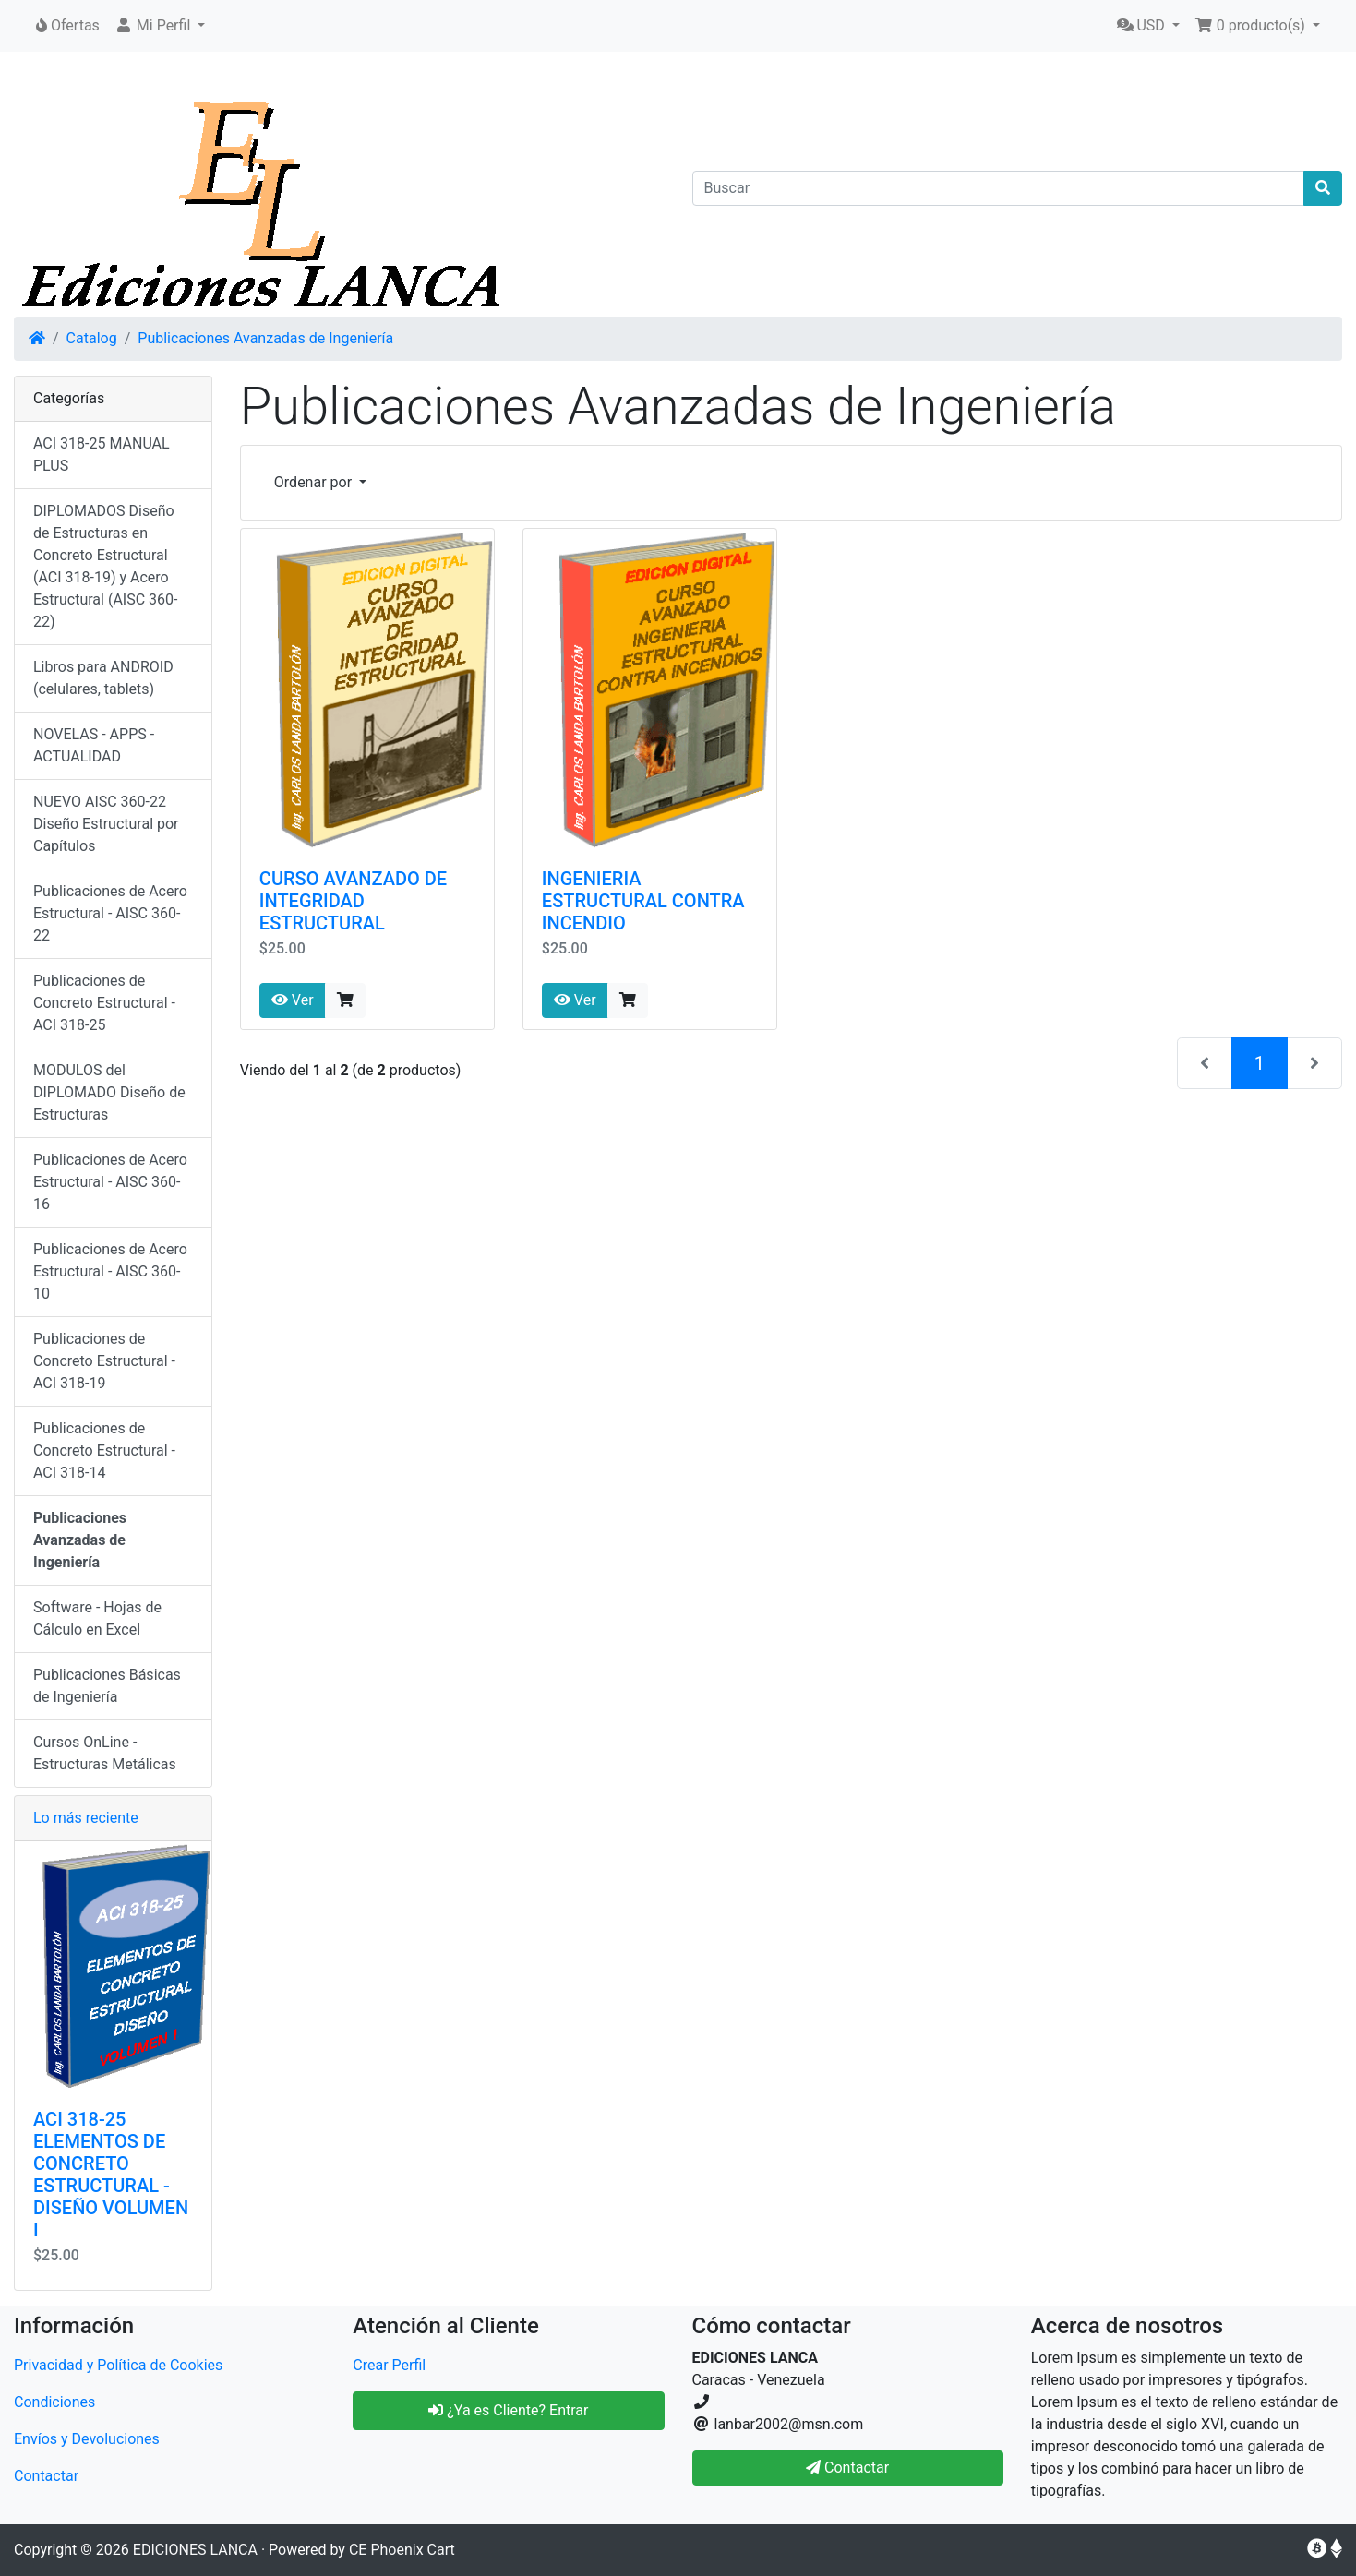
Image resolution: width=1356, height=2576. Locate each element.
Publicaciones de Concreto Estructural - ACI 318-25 (104, 1003)
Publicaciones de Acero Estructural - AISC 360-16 (110, 1182)
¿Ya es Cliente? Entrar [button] (508, 2410)
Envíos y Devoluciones (87, 2439)
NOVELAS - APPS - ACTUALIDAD (93, 745)
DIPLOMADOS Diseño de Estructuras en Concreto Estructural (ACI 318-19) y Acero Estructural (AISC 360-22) (105, 566)
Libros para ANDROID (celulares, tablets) (103, 678)
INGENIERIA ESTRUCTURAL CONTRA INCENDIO (643, 901)
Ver (292, 1000)
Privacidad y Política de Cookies (118, 2365)
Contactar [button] (847, 2467)
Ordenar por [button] (314, 482)
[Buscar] (998, 188)
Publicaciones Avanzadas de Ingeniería (265, 338)
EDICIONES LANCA (195, 2549)
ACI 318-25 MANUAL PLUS (101, 454)
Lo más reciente (85, 1818)
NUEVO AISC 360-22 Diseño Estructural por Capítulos (106, 824)
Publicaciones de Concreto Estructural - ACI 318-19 (104, 1361)
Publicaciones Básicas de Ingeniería (107, 1686)
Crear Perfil (389, 2365)
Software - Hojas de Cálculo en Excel (97, 1618)
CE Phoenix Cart (402, 2549)
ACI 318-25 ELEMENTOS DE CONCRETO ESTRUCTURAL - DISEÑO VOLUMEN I (110, 2174)
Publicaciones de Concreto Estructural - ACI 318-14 (104, 1450)
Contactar (46, 2476)
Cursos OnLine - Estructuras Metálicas (104, 1753)
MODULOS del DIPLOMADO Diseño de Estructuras (109, 1092)
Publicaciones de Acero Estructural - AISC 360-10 (110, 1271)
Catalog (91, 338)
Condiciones (54, 2402)
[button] (160, 25)
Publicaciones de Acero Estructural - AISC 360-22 (110, 913)
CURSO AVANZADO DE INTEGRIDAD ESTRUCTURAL (353, 901)
